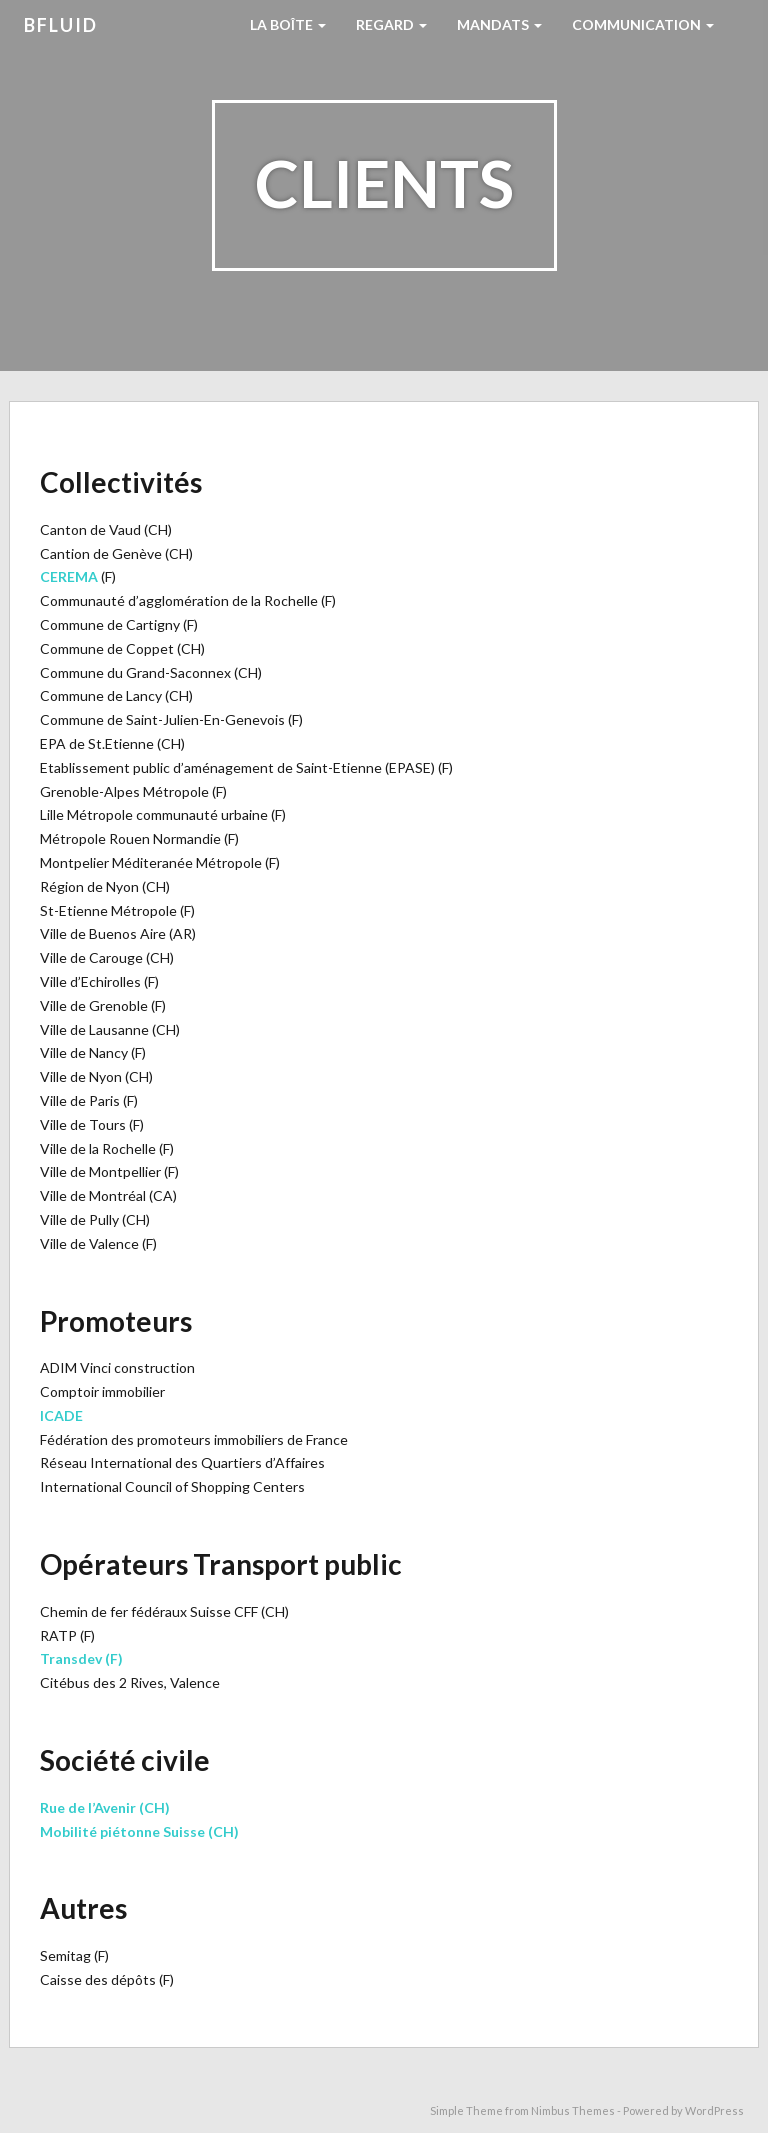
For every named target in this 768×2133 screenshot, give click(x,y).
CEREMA (69, 576)
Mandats (499, 24)
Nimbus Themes (573, 2110)
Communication (643, 24)
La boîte (288, 24)
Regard (391, 24)
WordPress (714, 2110)
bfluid (61, 25)
